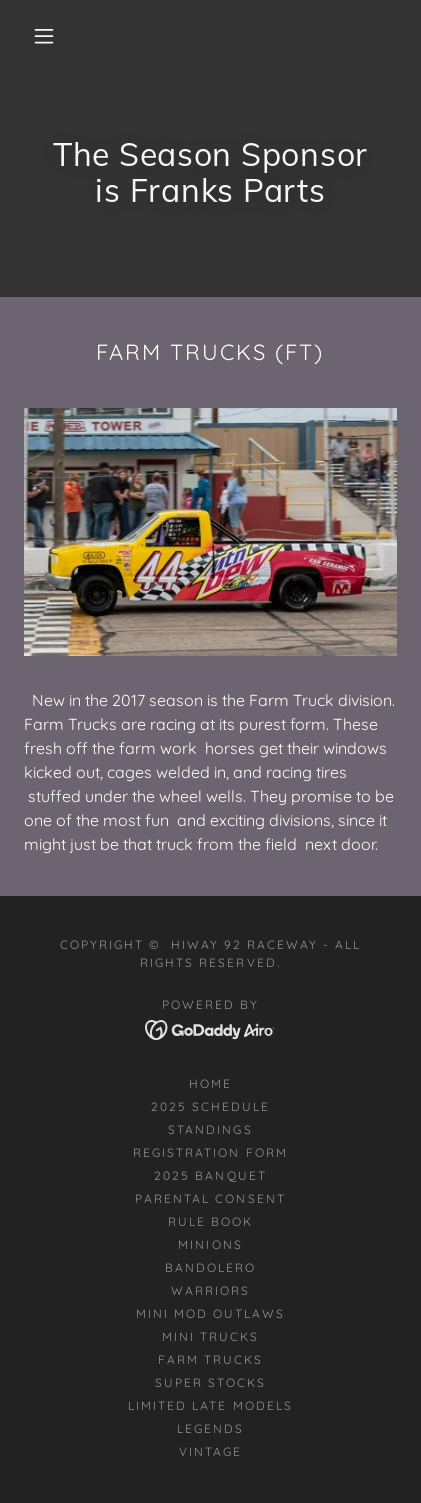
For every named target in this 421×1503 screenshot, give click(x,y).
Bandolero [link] (210, 1267)
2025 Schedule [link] (210, 1106)
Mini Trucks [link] (210, 1336)
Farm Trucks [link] (210, 1359)
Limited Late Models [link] (210, 1405)
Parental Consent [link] (210, 1198)
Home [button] (210, 1083)
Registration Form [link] (210, 1152)
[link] (210, 1028)
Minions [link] (210, 1244)
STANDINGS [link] (210, 1129)
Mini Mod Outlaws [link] (210, 1313)
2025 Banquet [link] (210, 1175)
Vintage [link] (210, 1451)
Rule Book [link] (210, 1221)
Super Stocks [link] (210, 1382)
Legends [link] (210, 1428)
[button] (44, 36)
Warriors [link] (210, 1290)
